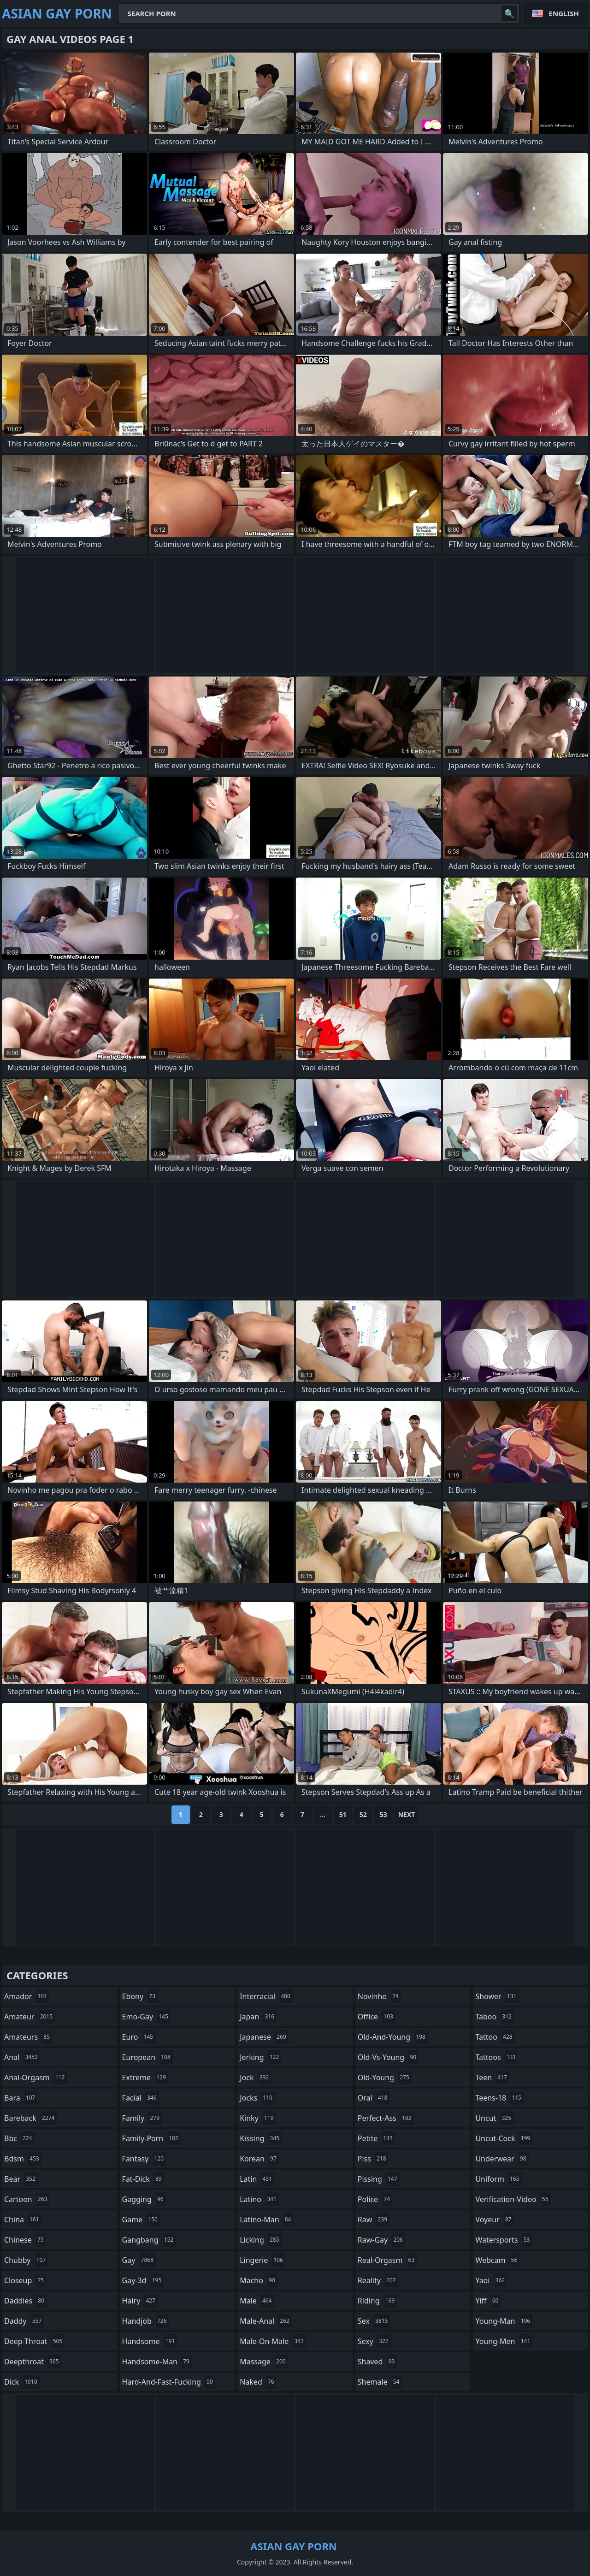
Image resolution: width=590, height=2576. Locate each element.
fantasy (144, 2159)
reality (378, 2280)
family (142, 2118)
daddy (24, 2321)
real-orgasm (387, 2260)
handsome (149, 2341)
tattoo (494, 2037)
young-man (503, 2321)
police (375, 2199)
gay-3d (143, 2280)
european (147, 2057)
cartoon (26, 2199)
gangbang (149, 2240)
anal (22, 2057)
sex (374, 2321)
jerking (260, 2057)
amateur (29, 2017)
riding (377, 2301)
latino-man (266, 2219)
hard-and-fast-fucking (168, 2382)
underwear (501, 2159)
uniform (498, 2179)
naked (258, 2382)
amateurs (28, 2037)
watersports (503, 2240)
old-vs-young (388, 2057)
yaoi (491, 2280)
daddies (25, 2301)
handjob (145, 2321)
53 (383, 1814)
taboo (494, 2017)
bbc (19, 2138)
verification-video (512, 2199)
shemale (380, 2382)
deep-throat (34, 2341)
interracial (266, 1996)
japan (258, 2017)
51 (343, 1814)
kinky (258, 2118)
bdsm (22, 2159)
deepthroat (32, 2361)
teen (492, 2077)
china (22, 2219)
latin (257, 2179)
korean (259, 2159)
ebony (140, 1996)
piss (373, 2159)
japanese (264, 2037)
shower (497, 1996)
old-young (385, 2077)
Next (406, 1814)
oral (374, 2098)
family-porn (151, 2138)
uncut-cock (503, 2138)
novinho (379, 1996)
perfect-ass (386, 2118)
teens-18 (499, 2098)
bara (20, 2098)
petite (376, 2138)
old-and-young (393, 2037)
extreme (145, 2077)
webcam (497, 2260)
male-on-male (273, 2341)
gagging (144, 2199)
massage (264, 2361)
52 (363, 1814)
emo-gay (146, 2017)
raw (373, 2219)
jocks (257, 2098)
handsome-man (157, 2361)
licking (260, 2240)
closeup (25, 2280)
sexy (374, 2341)
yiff (488, 2301)
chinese (25, 2240)
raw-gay (381, 2240)
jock (255, 2077)
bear (21, 2179)
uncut (494, 2118)
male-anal (266, 2321)
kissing (261, 2138)
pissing (379, 2179)
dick (22, 2382)
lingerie (262, 2260)
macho (258, 2280)
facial (140, 2098)
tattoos (496, 2057)
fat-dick (143, 2179)
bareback (30, 2118)
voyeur (494, 2219)
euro (139, 2037)
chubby (26, 2260)
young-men (503, 2341)
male (257, 2301)
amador (26, 1996)
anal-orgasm (35, 2077)
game (141, 2219)
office (376, 2017)
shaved (377, 2361)
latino (259, 2199)
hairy (140, 2301)
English (564, 13)
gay (139, 2260)
